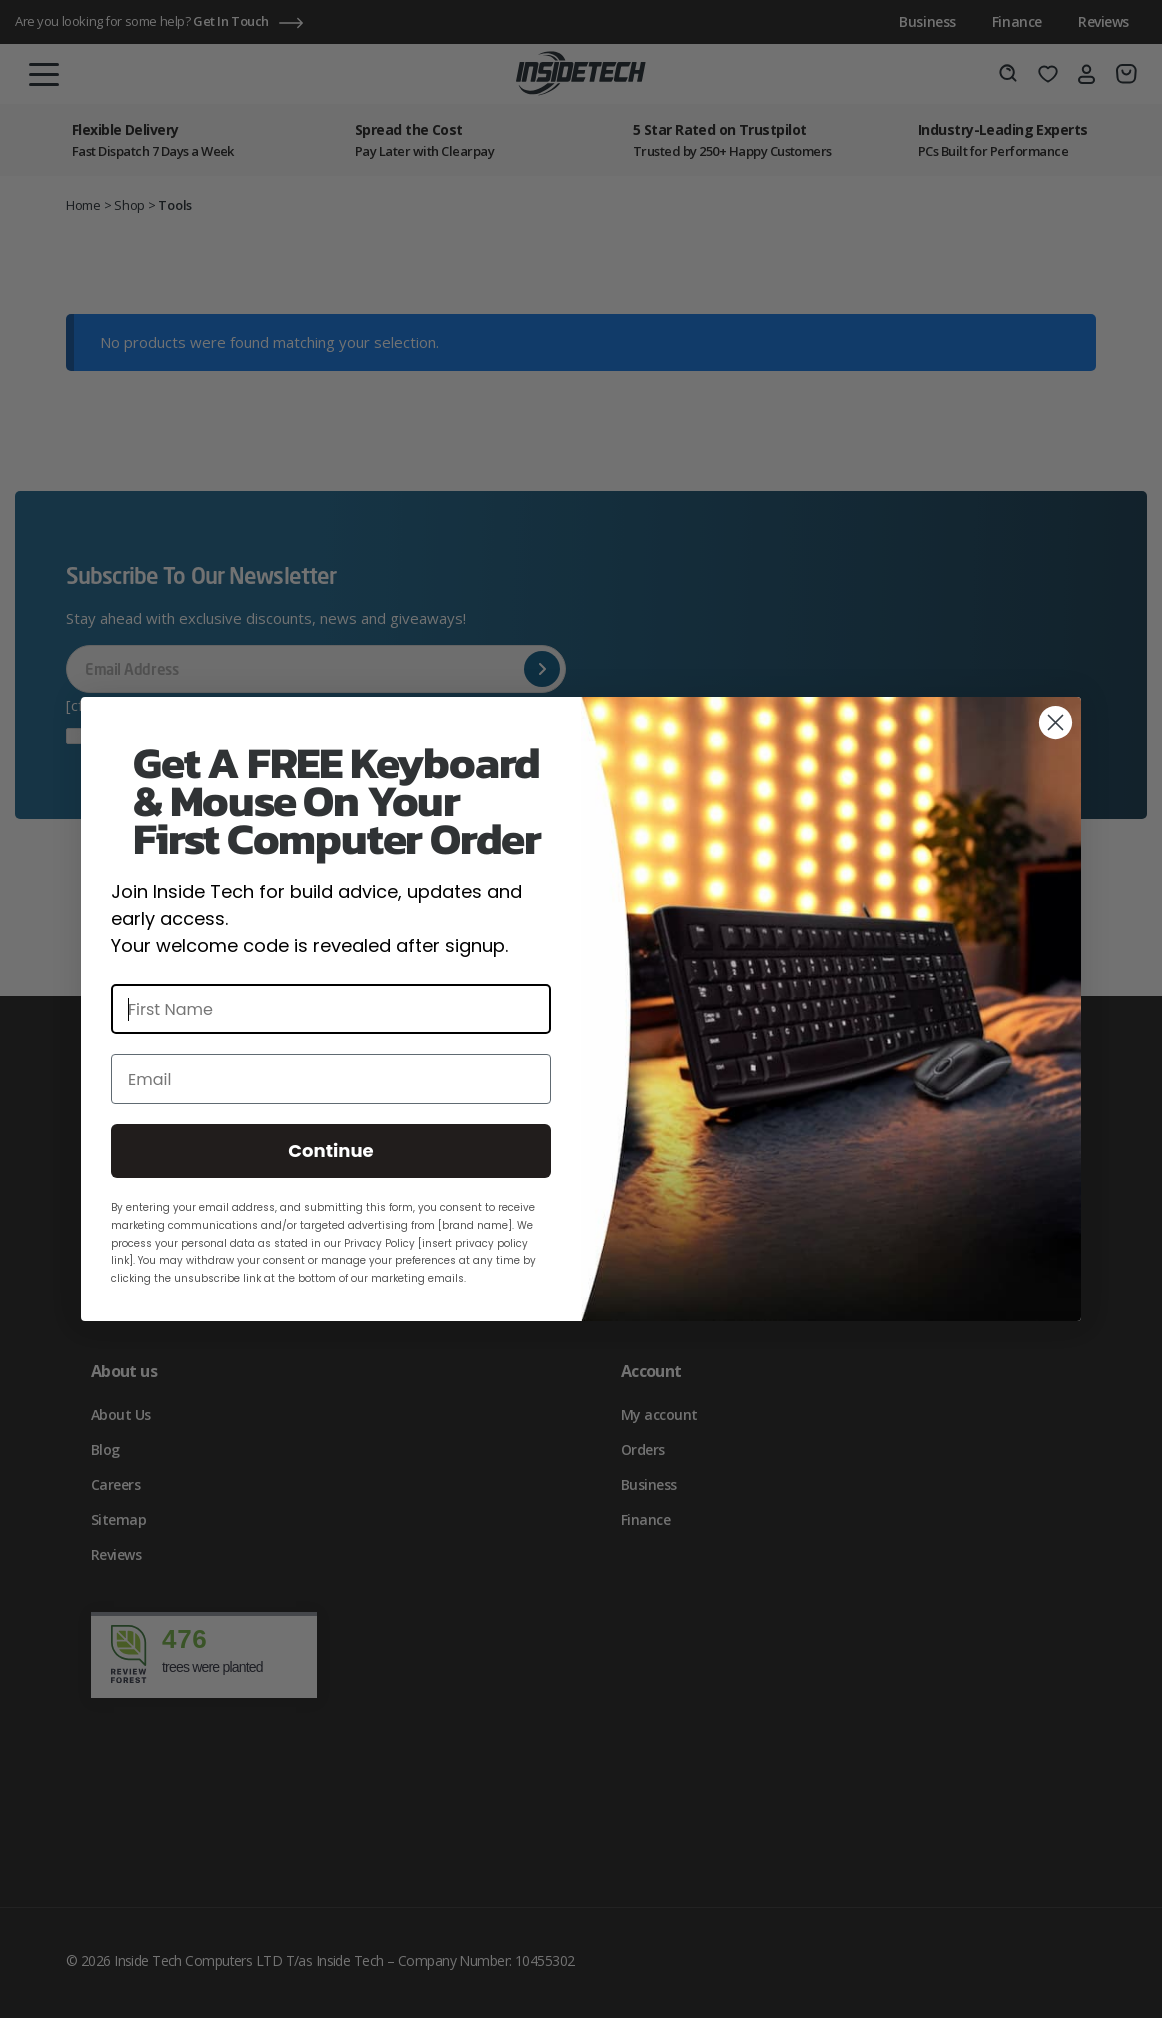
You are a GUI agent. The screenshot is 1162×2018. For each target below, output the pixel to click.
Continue (330, 1150)
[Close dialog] (1055, 722)
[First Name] (331, 1009)
